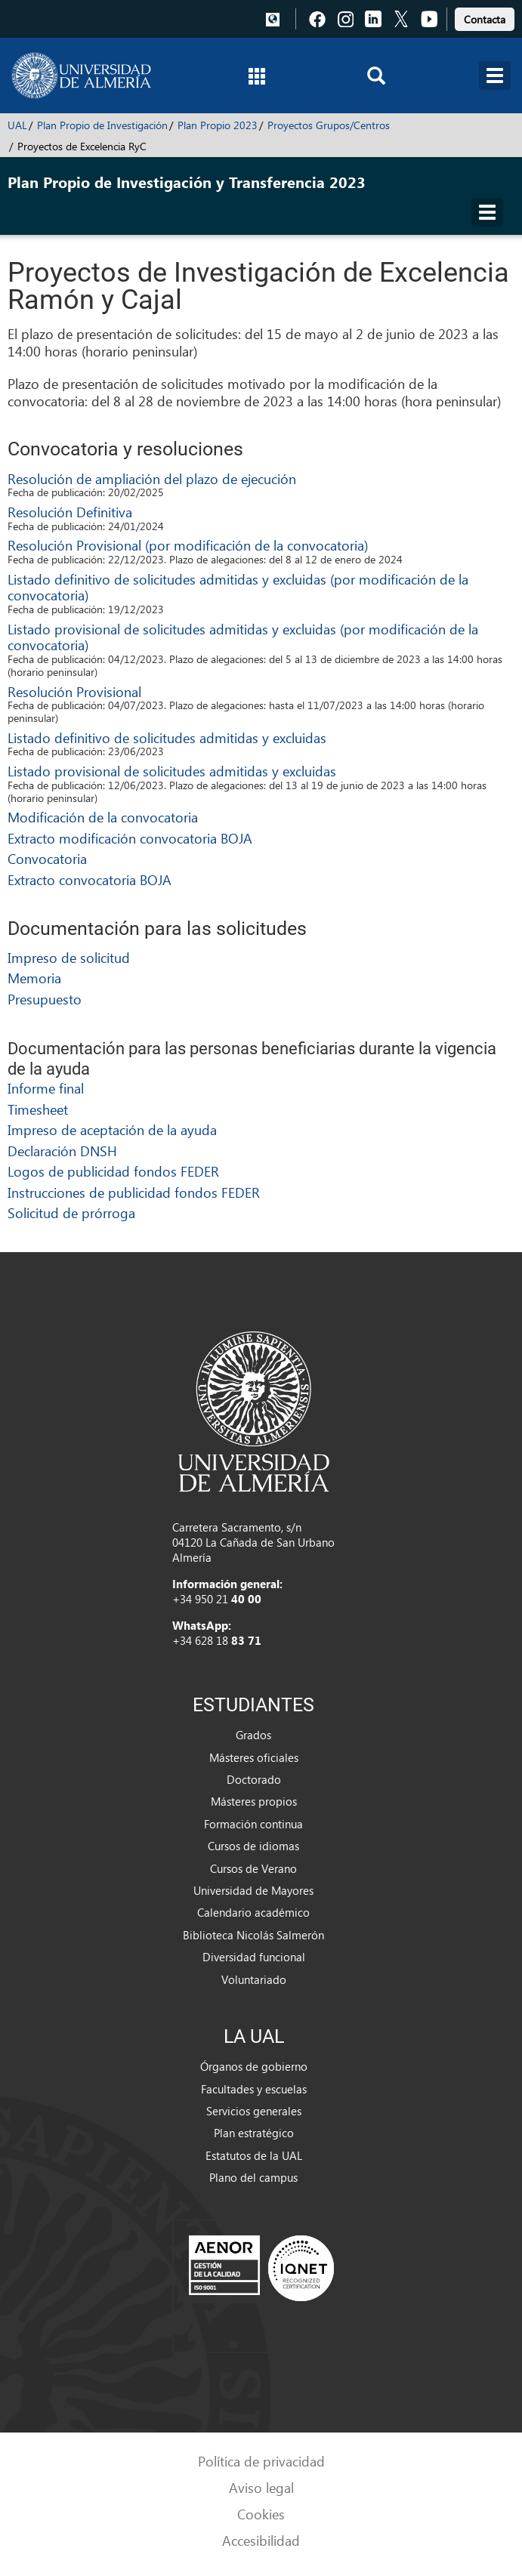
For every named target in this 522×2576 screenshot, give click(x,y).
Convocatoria (47, 858)
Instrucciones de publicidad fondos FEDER (134, 1192)
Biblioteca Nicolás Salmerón (253, 1934)
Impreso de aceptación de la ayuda (112, 1129)
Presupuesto (45, 998)
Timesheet (38, 1109)
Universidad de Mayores (253, 1890)
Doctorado (254, 1779)
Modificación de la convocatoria (103, 816)
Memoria (34, 977)
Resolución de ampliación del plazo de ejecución (152, 478)
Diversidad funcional (253, 1956)
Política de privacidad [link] (261, 2460)
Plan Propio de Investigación (102, 125)
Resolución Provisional (74, 691)
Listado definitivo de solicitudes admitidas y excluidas (167, 737)
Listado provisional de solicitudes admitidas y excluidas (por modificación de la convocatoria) (243, 637)
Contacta (484, 19)
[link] (484, 17)
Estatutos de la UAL (253, 2155)
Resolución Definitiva (70, 511)
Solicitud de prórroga (71, 1212)
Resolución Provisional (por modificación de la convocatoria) (188, 544)
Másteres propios (254, 1801)
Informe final (46, 1087)
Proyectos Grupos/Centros (328, 125)
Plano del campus (253, 2177)
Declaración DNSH (62, 1150)
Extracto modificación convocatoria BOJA (130, 837)
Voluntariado (253, 1979)
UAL (17, 125)
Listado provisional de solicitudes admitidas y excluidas (172, 770)
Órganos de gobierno (253, 2066)
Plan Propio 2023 (218, 125)
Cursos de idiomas (253, 1845)
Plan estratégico (254, 2132)
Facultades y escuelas (254, 2088)
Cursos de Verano (253, 1868)
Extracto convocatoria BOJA (89, 879)
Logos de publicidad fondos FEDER (113, 1171)
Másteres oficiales (253, 1757)
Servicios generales (253, 2110)
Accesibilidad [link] (261, 2540)
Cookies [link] (261, 2513)
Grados (253, 1734)
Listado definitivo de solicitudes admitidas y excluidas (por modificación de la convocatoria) (238, 587)
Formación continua (253, 1823)
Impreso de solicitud (69, 957)
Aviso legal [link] (261, 2487)
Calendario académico (253, 1912)
